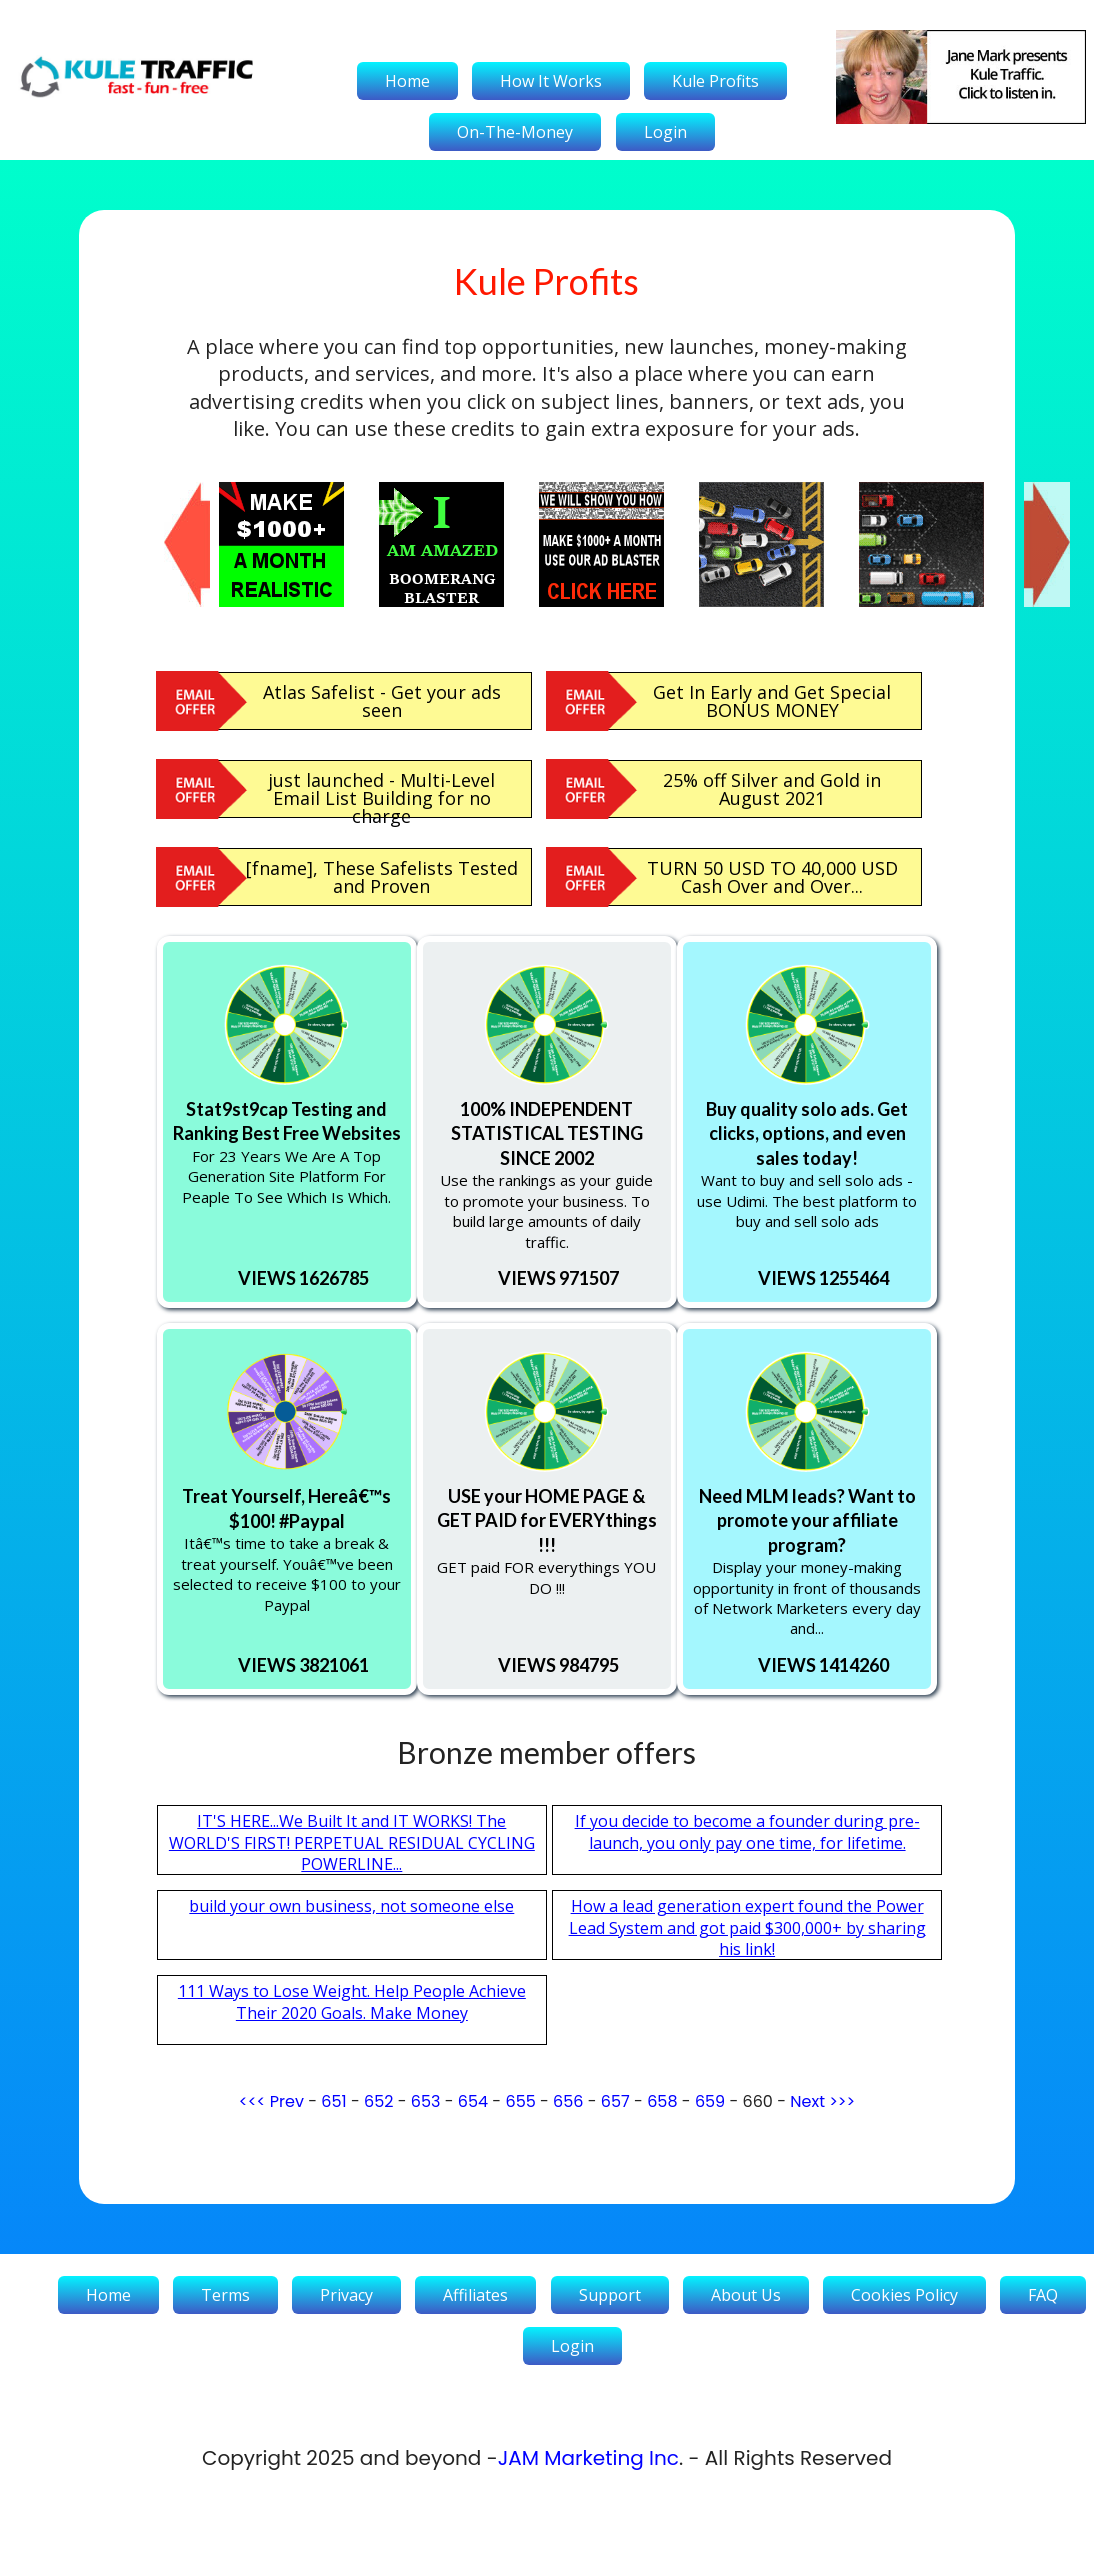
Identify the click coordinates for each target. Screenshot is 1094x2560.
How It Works (551, 81)
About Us (746, 2295)
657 (615, 2101)
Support (610, 2295)
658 (662, 2101)
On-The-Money (515, 132)
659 (710, 2101)
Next (807, 2101)
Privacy (346, 2295)
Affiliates (475, 2295)
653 (426, 2101)
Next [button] (1034, 492)
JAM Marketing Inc (588, 2458)
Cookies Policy (904, 2295)
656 (568, 2101)
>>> (842, 2101)
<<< (252, 2101)
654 (473, 2101)
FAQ (1043, 2295)
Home (407, 81)
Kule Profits (715, 81)
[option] (299, 544)
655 (520, 2101)
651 (333, 2101)
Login (665, 132)
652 (378, 2101)
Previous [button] (174, 492)
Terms (225, 2295)
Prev (287, 2101)
